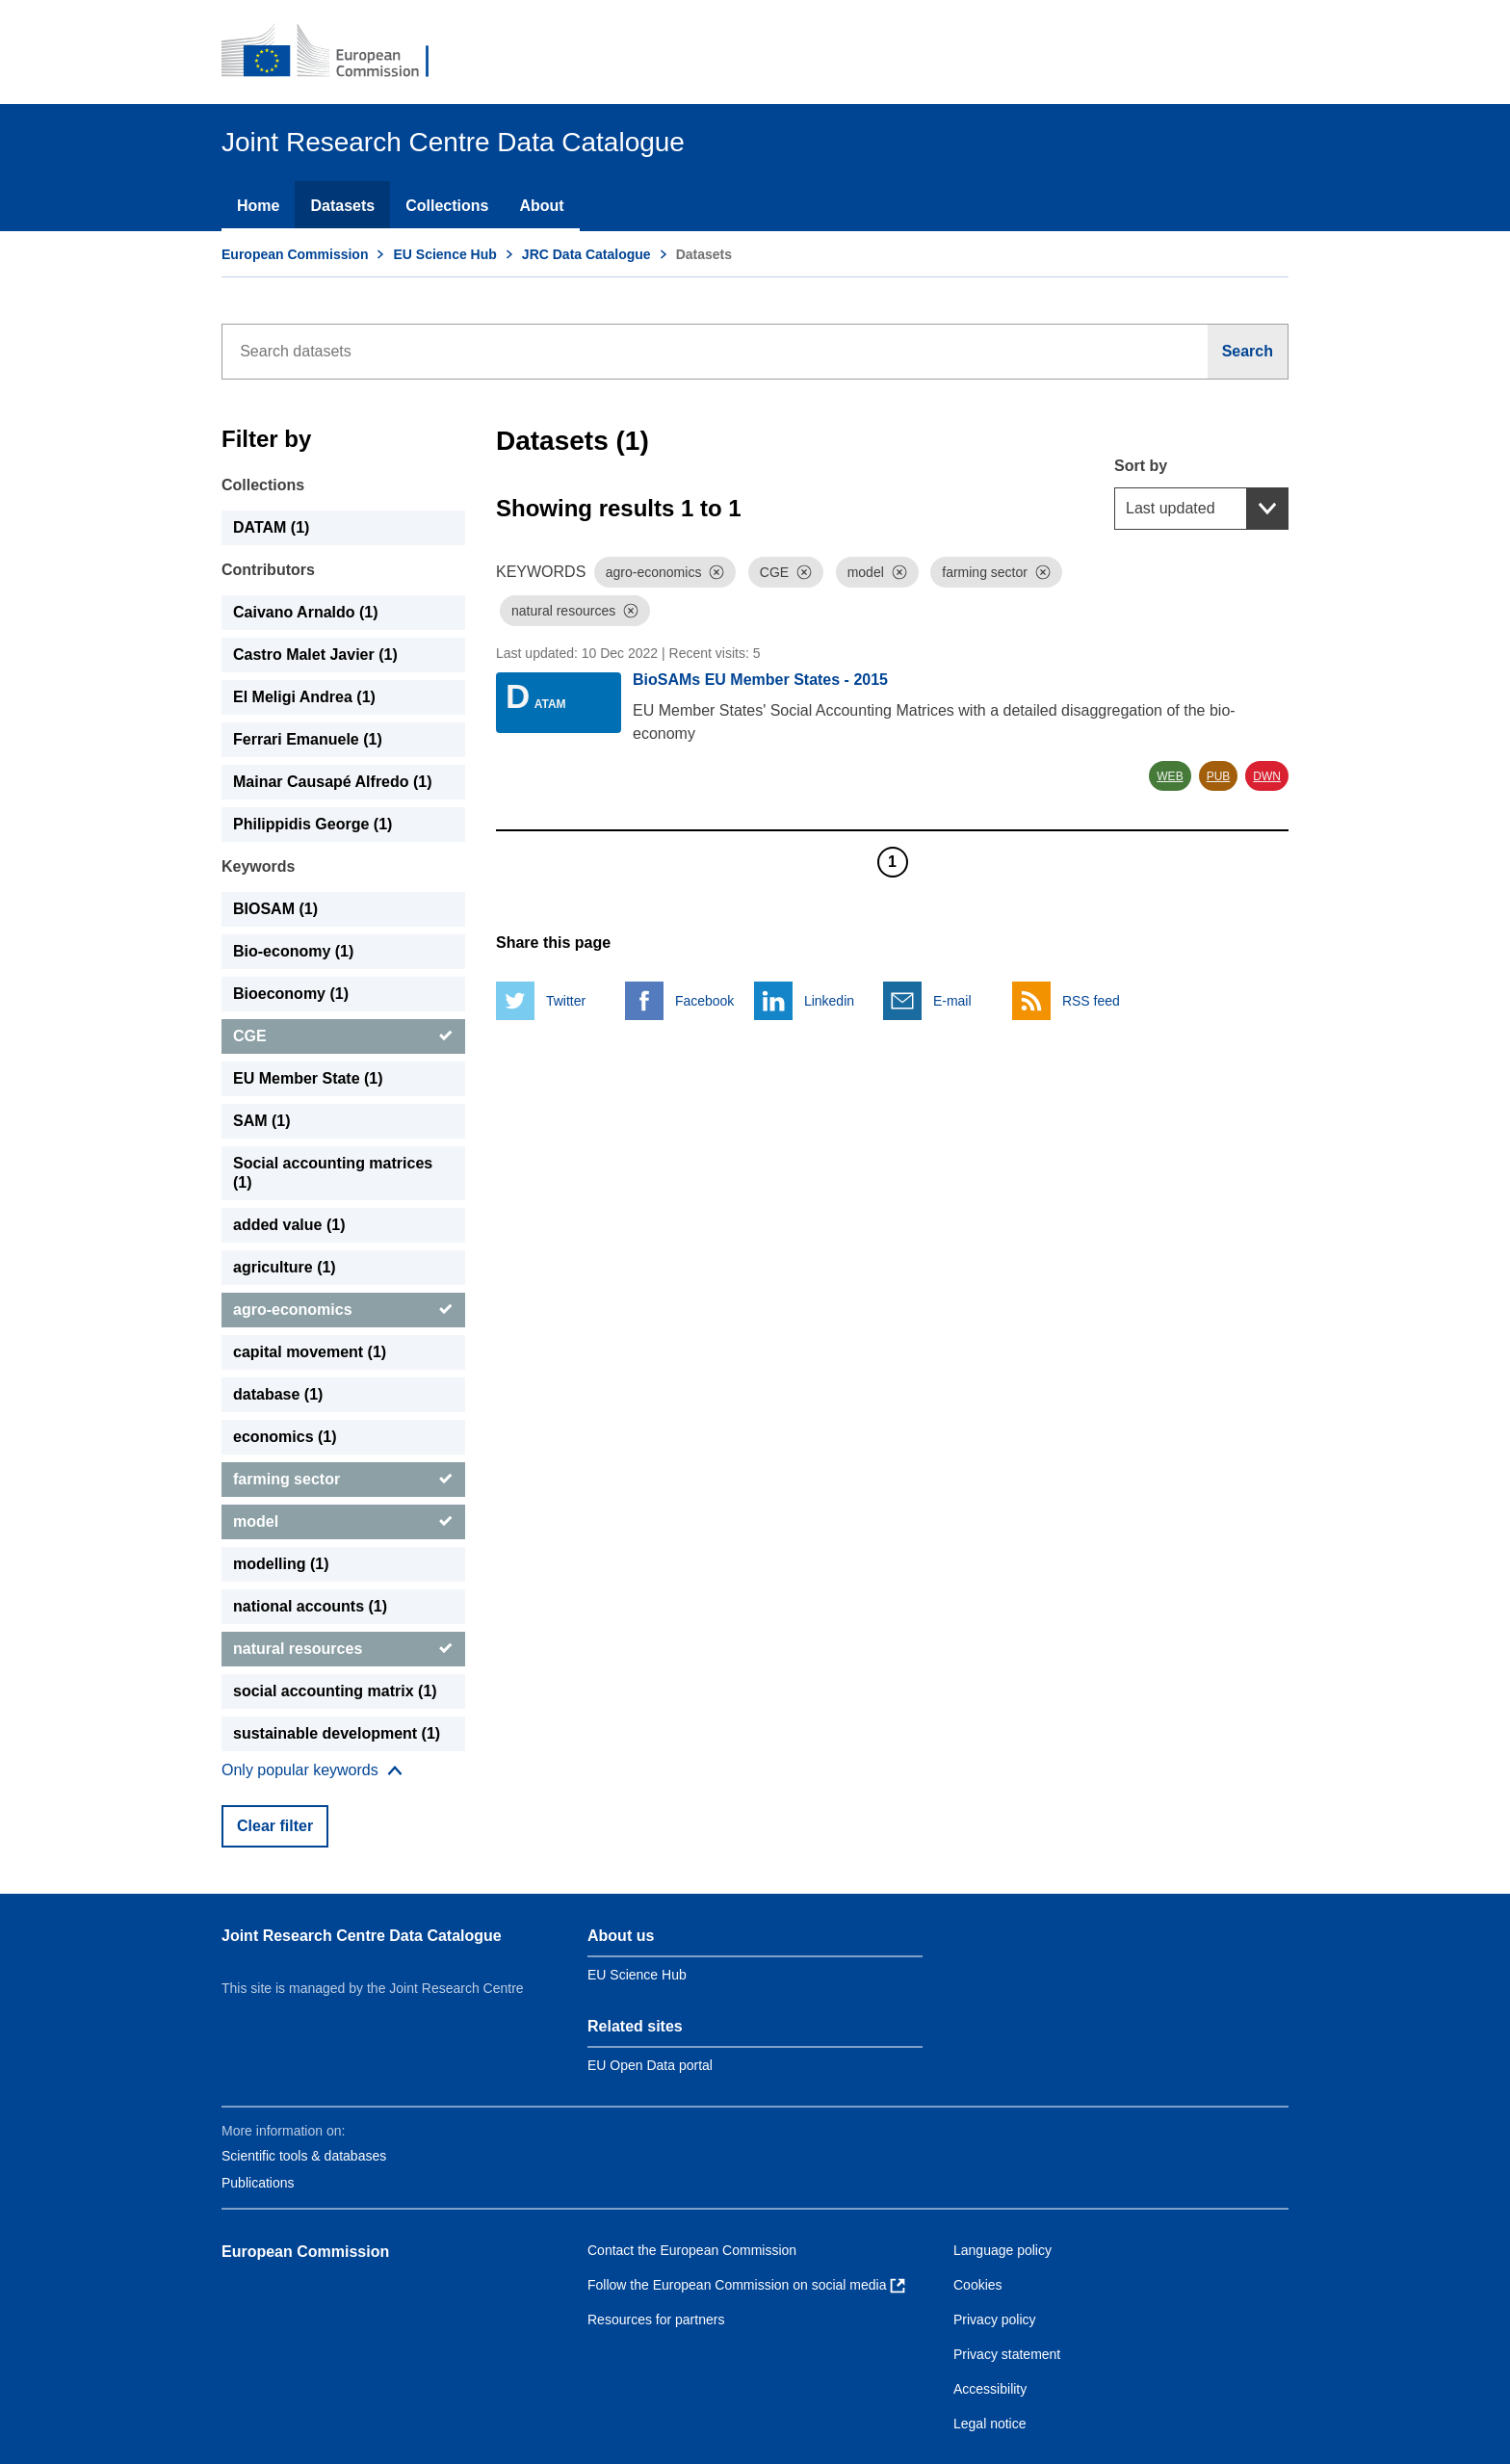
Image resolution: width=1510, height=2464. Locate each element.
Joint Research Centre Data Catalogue (361, 1935)
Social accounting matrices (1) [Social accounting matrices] (332, 1173)
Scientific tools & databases (303, 2155)
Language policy (1002, 2250)
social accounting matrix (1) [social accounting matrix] (335, 1691)
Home (258, 205)
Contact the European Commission (691, 2250)
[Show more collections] (312, 1770)
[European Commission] (338, 52)
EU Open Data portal (650, 2065)
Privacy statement (1006, 2354)
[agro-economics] (343, 1310)
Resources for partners (655, 2319)
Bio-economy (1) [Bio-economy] (293, 951)
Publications (258, 2182)
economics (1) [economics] (285, 1437)
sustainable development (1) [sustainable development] (336, 1733)
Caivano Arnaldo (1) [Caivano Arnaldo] (305, 612)
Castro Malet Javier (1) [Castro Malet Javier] (315, 654)
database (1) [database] (278, 1394)
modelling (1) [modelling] (281, 1564)
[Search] (1248, 352)
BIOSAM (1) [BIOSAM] (275, 909)
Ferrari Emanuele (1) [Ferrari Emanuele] (307, 739)
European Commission (294, 254)
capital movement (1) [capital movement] (309, 1352)
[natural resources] (343, 1649)
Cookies (977, 2285)
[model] (343, 1522)
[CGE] (343, 1036)
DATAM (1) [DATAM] (271, 527)
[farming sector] (343, 1479)
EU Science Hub (444, 254)
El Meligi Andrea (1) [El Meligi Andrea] (304, 697)
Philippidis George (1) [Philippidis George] (312, 824)
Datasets (342, 205)
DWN (1267, 776)
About (541, 205)
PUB (1219, 776)
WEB (1170, 776)
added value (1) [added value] (289, 1225)
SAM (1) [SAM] (262, 1121)
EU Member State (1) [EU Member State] (308, 1078)
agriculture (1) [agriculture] (284, 1267)
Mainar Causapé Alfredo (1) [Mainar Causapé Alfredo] (332, 781)
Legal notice (990, 2423)
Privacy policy (994, 2319)
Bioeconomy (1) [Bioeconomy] (291, 993)
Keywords (258, 866)
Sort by (1140, 466)
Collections (446, 205)
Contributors (268, 570)
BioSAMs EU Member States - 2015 (760, 679)
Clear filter (275, 1826)
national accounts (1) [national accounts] (310, 1606)
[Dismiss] (716, 572)
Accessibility (990, 2389)
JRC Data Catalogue (586, 254)
